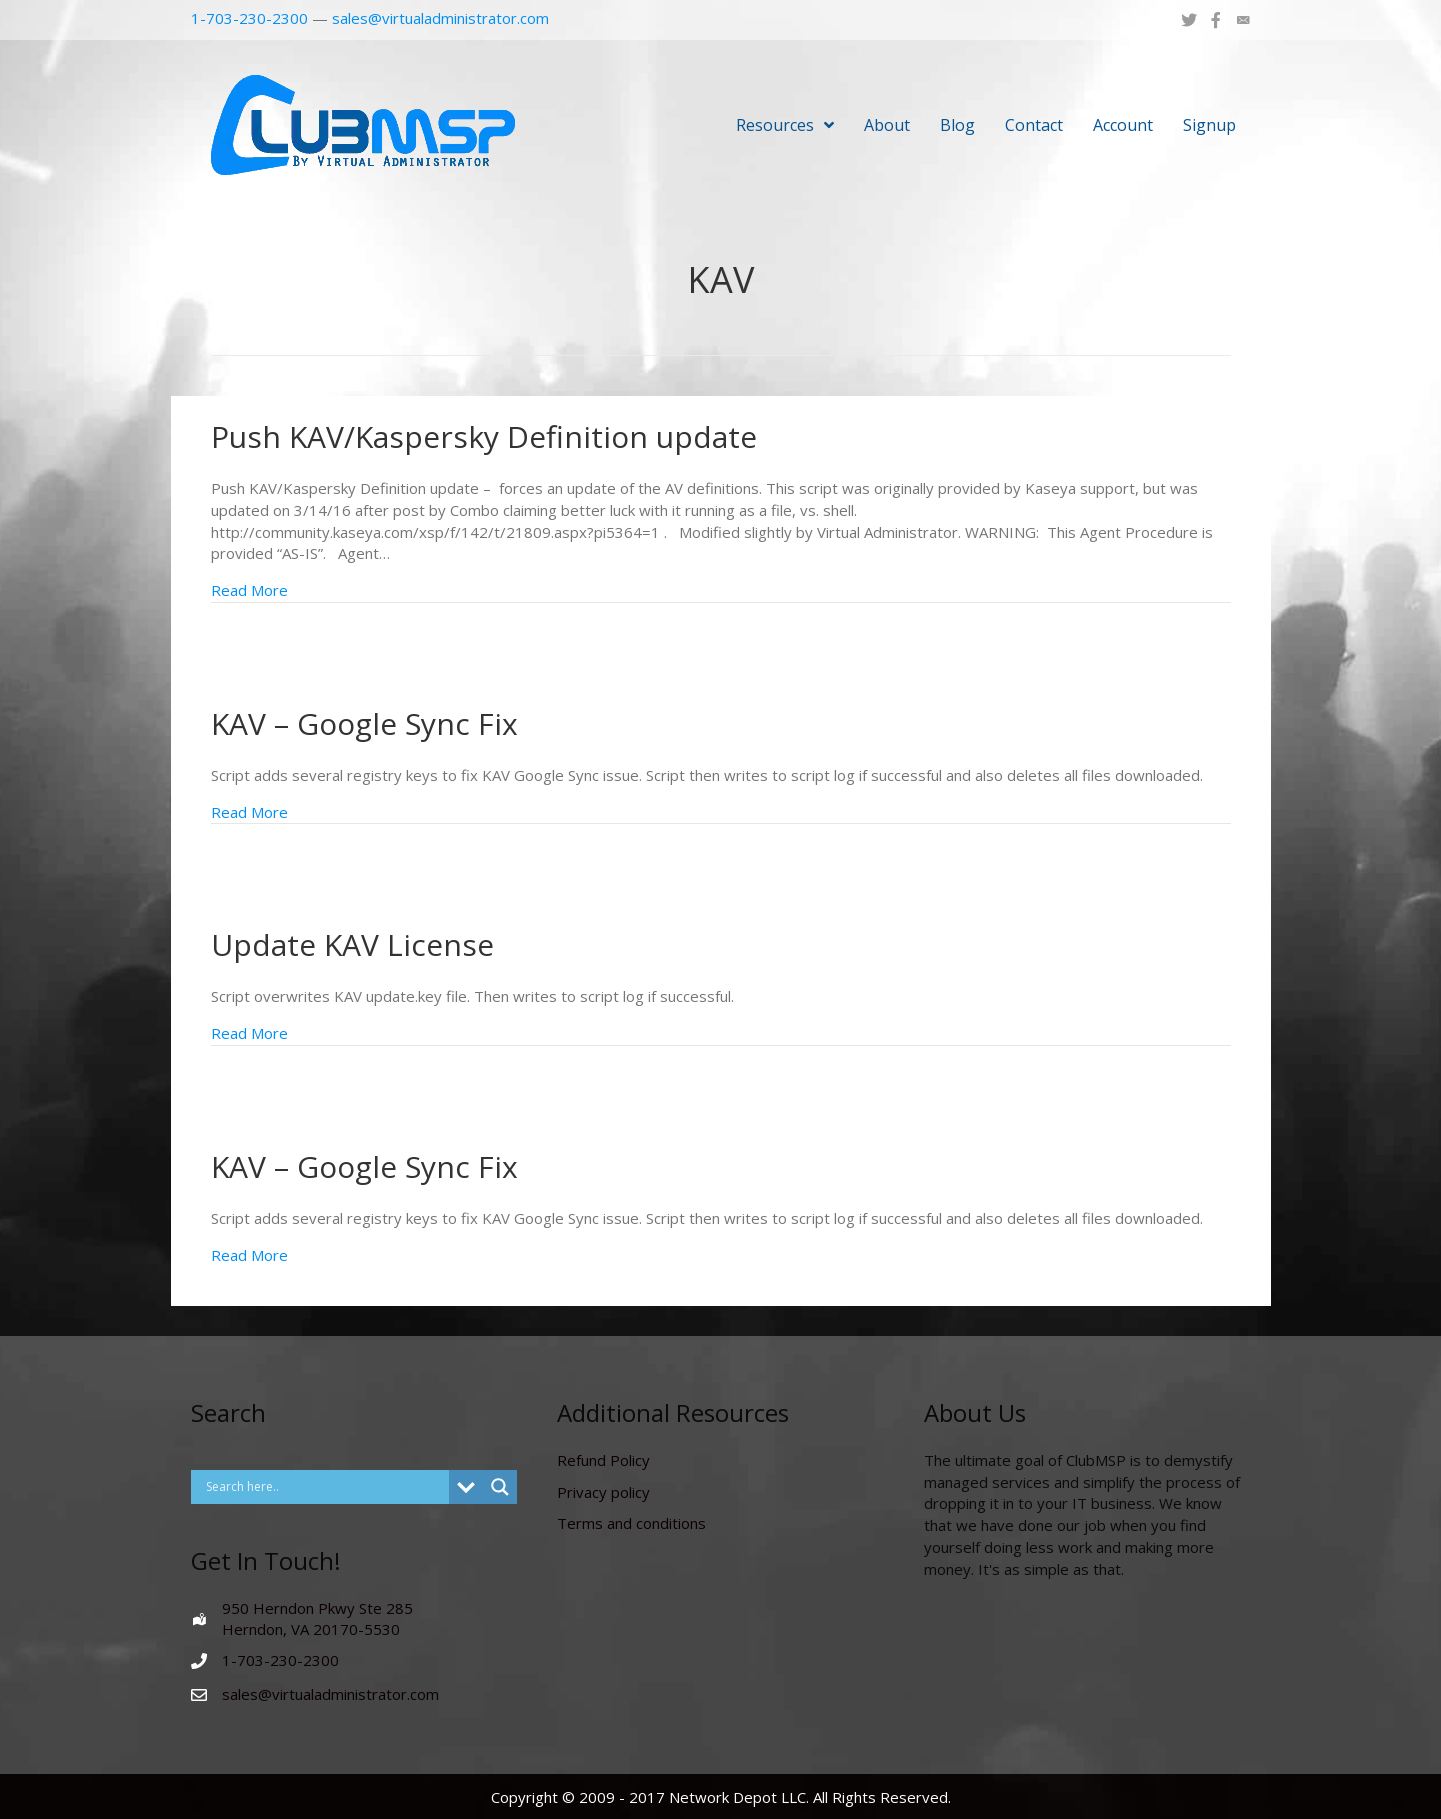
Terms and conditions (631, 1523)
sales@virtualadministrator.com (440, 18)
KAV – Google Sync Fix (364, 723)
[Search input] (325, 1487)
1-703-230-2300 (249, 18)
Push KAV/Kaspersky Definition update (484, 436)
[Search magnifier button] (500, 1487)
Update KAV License (352, 944)
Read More (249, 590)
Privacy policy (603, 1492)
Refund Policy (603, 1460)
